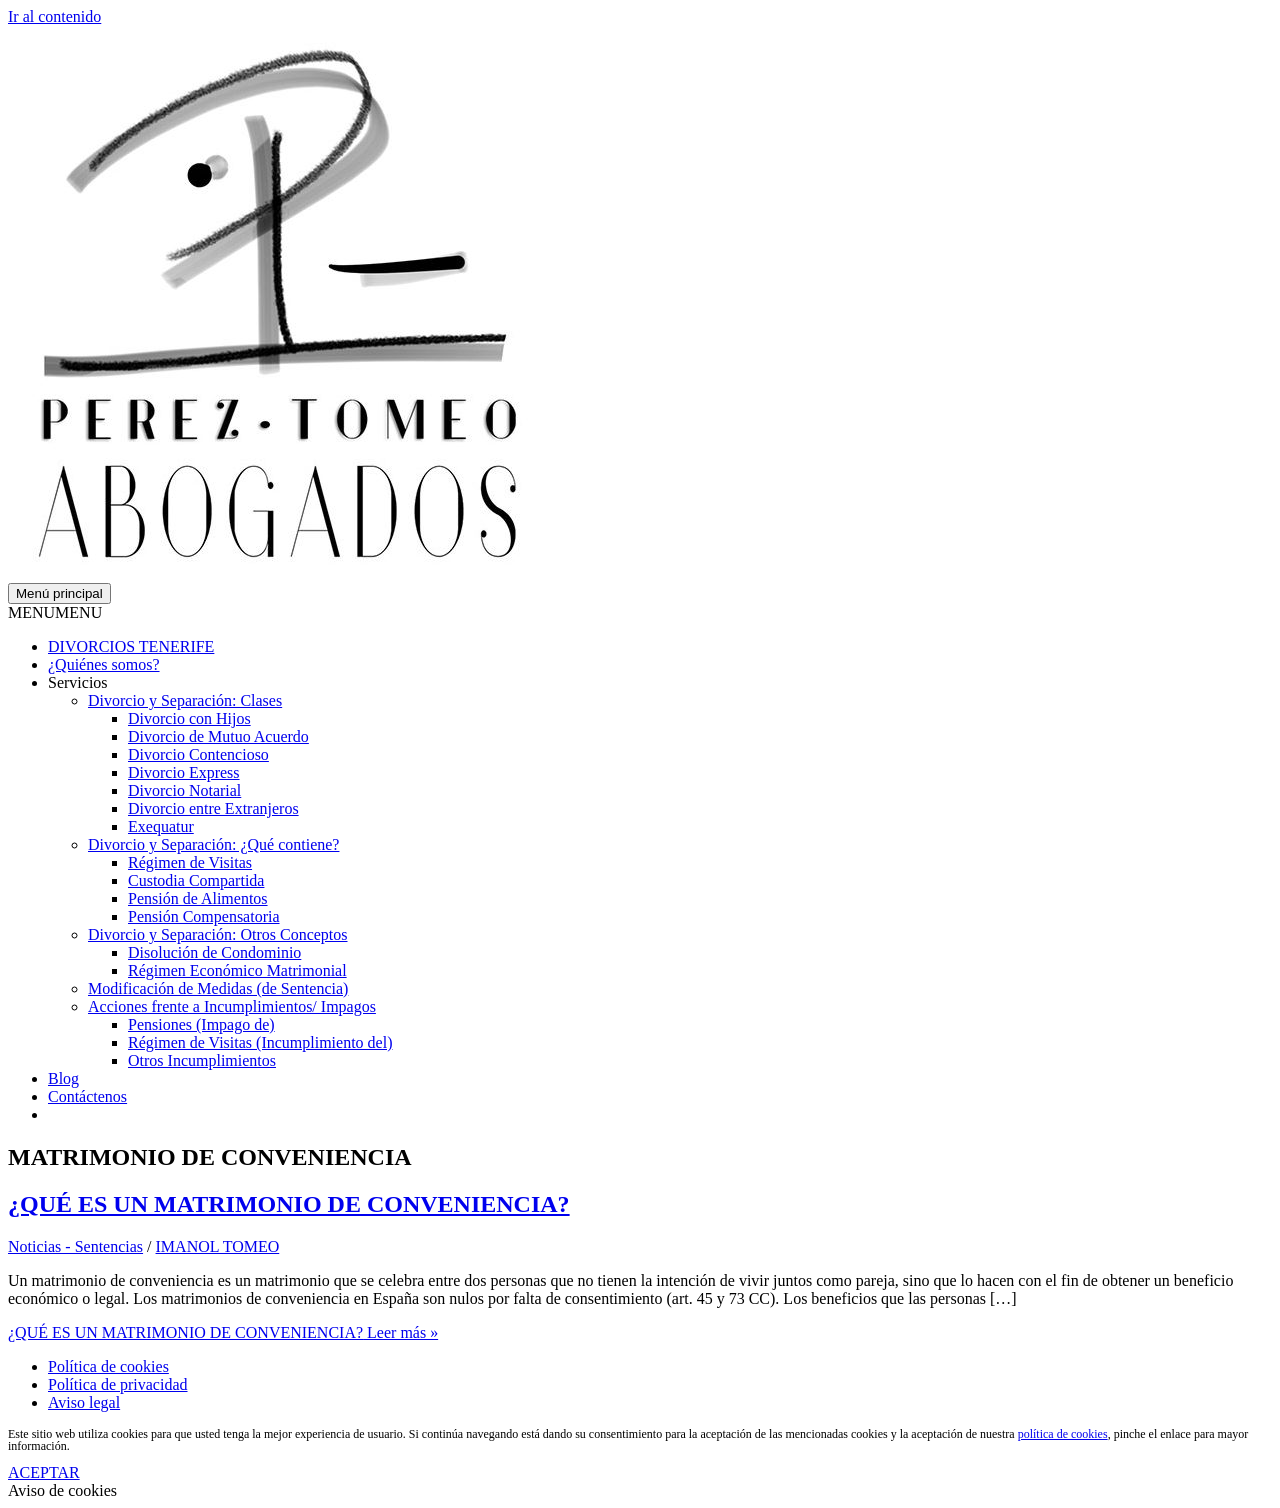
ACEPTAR (44, 1472)
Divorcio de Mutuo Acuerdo (218, 736)
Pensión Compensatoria (204, 916)
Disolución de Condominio (214, 952)
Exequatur (161, 826)
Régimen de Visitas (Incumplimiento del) (260, 1042)
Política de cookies (108, 1366)
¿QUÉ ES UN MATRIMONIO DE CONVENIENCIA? (289, 1204)
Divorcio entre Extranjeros (213, 808)
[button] (55, 612)
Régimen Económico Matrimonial (237, 970)
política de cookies (1063, 1434)
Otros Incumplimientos (202, 1060)
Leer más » (223, 1332)
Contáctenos (87, 1096)
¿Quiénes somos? (104, 664)
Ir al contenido (54, 16)
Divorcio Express (184, 772)
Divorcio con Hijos (189, 718)
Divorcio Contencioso (198, 754)
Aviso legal (84, 1402)
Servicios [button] (78, 682)
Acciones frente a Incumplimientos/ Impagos (232, 1006)
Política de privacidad (118, 1384)
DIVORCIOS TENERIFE (131, 646)
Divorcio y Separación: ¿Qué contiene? (213, 844)
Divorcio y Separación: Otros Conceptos (218, 934)
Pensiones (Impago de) (201, 1024)
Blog (63, 1078)
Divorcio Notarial (184, 790)
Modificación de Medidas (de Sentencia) (218, 988)
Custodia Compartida (196, 880)
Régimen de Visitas (190, 862)
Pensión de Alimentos (198, 898)
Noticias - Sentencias (75, 1246)
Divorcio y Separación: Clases (185, 700)
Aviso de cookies (62, 1490)
